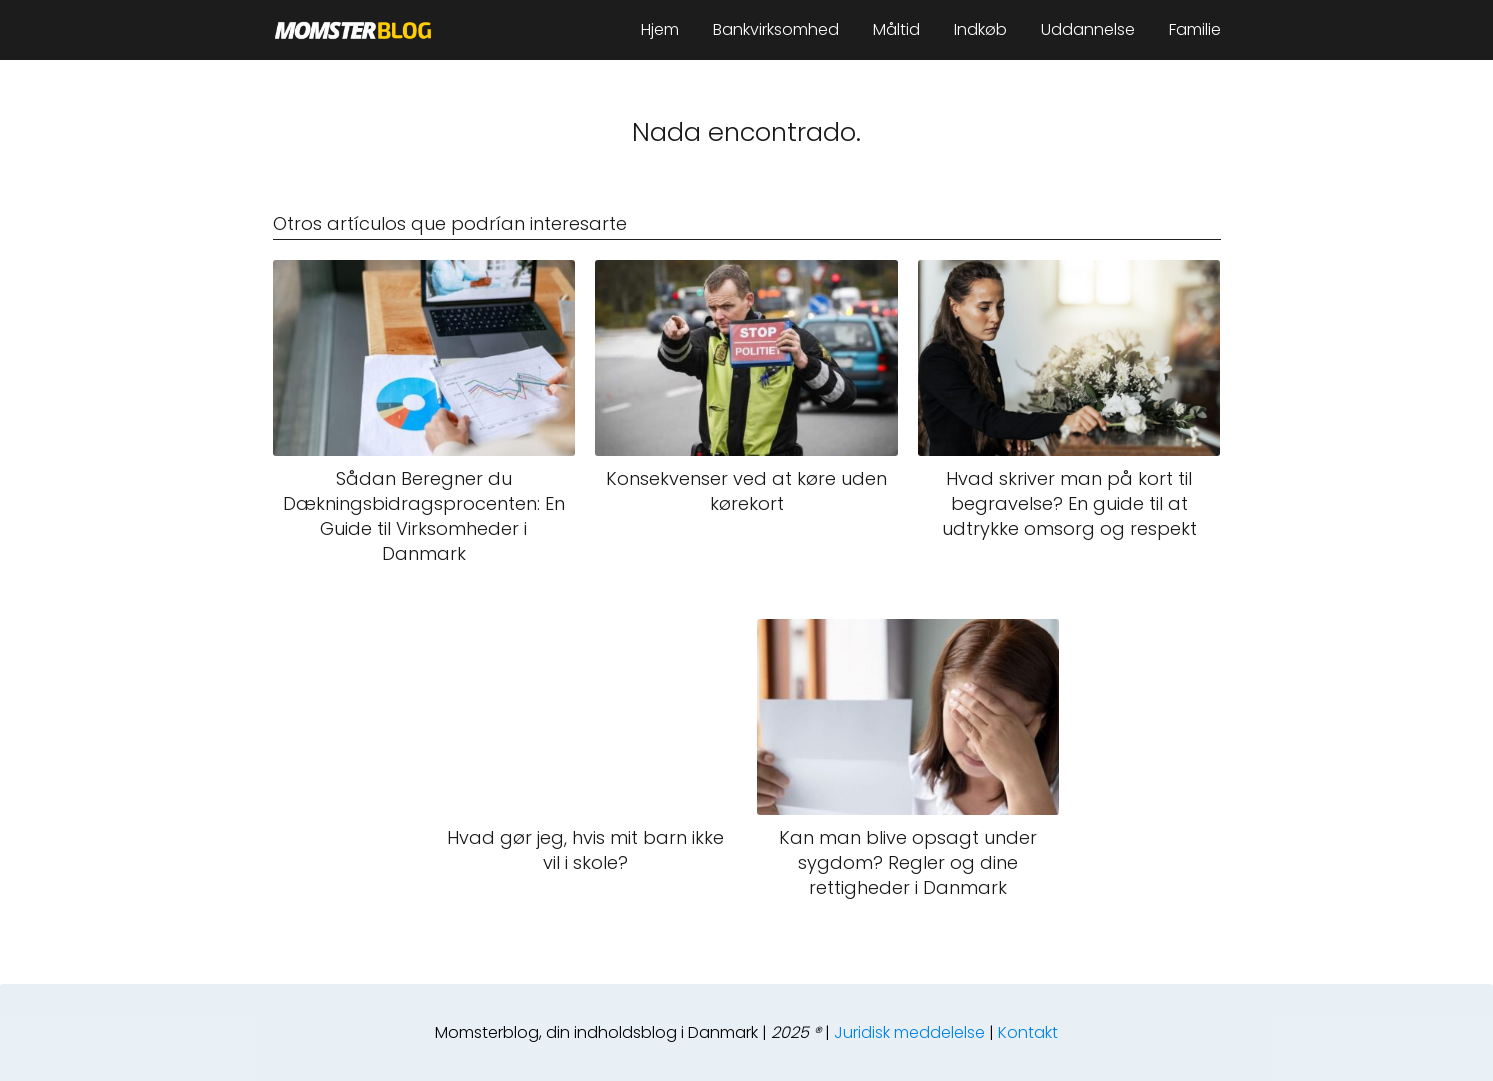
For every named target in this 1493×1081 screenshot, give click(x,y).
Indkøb (980, 29)
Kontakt (1028, 1032)
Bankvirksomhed (776, 29)
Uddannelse (1088, 29)
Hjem (660, 29)
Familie (1195, 29)
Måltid (896, 29)
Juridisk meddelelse (909, 1032)
